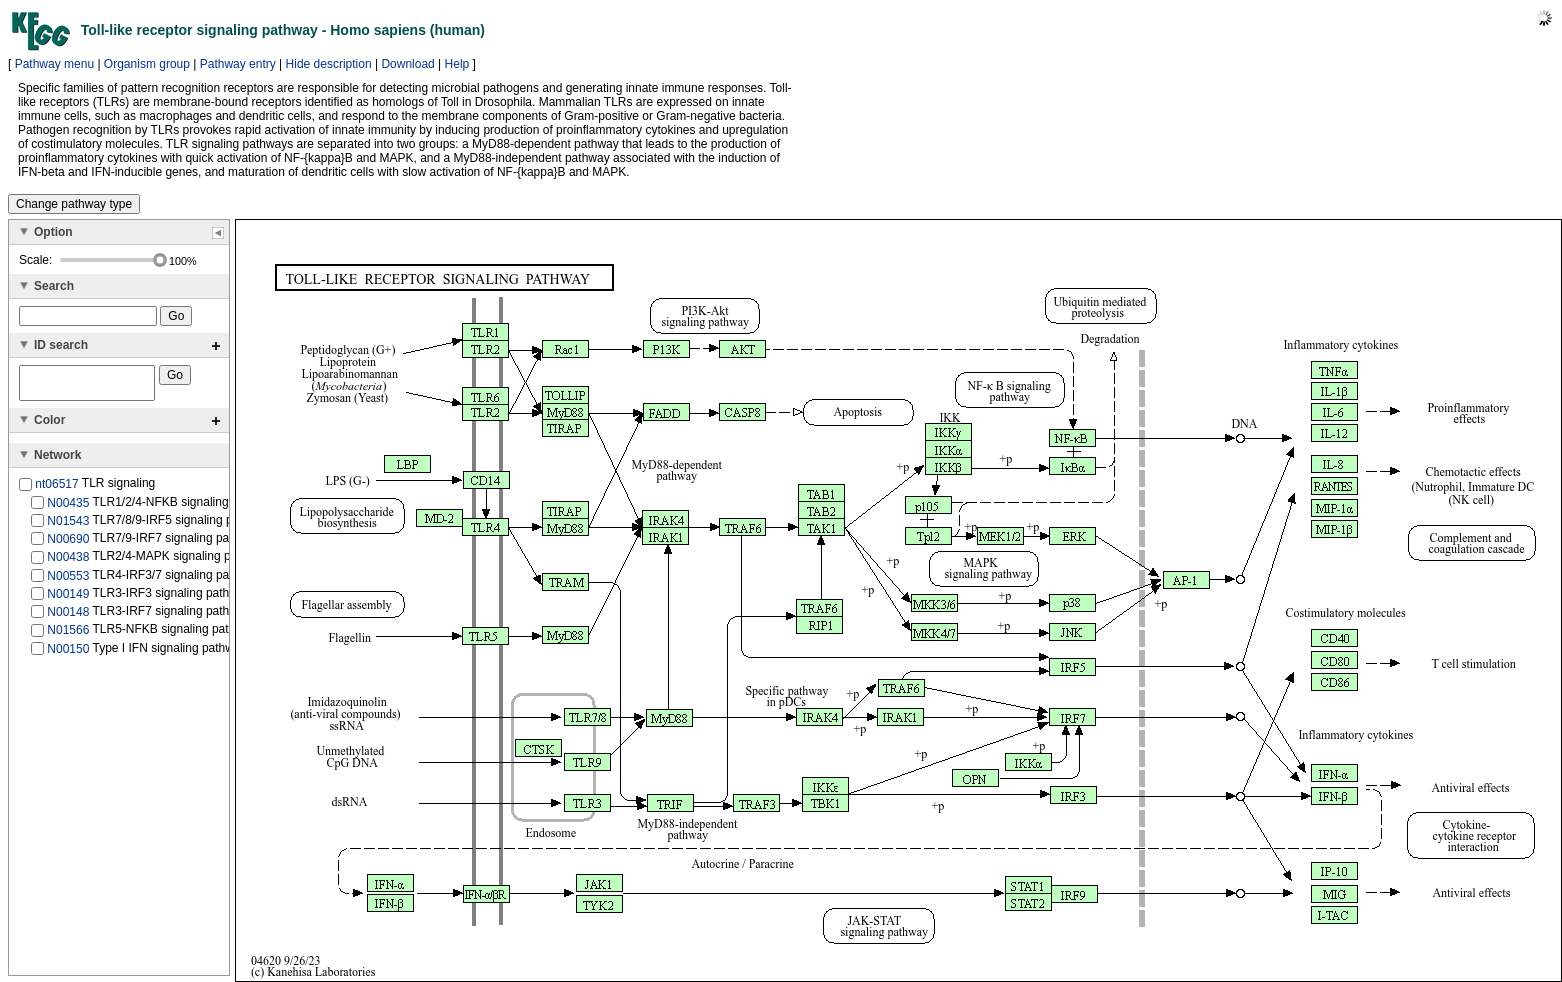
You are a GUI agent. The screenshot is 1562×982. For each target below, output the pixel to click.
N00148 (68, 618)
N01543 (68, 527)
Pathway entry (238, 64)
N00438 (68, 563)
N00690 (68, 545)
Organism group (147, 64)
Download (407, 64)
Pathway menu (54, 64)
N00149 (68, 600)
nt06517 (56, 490)
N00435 (68, 508)
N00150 (68, 654)
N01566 (68, 636)
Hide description (329, 64)
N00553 (68, 581)
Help (457, 64)
